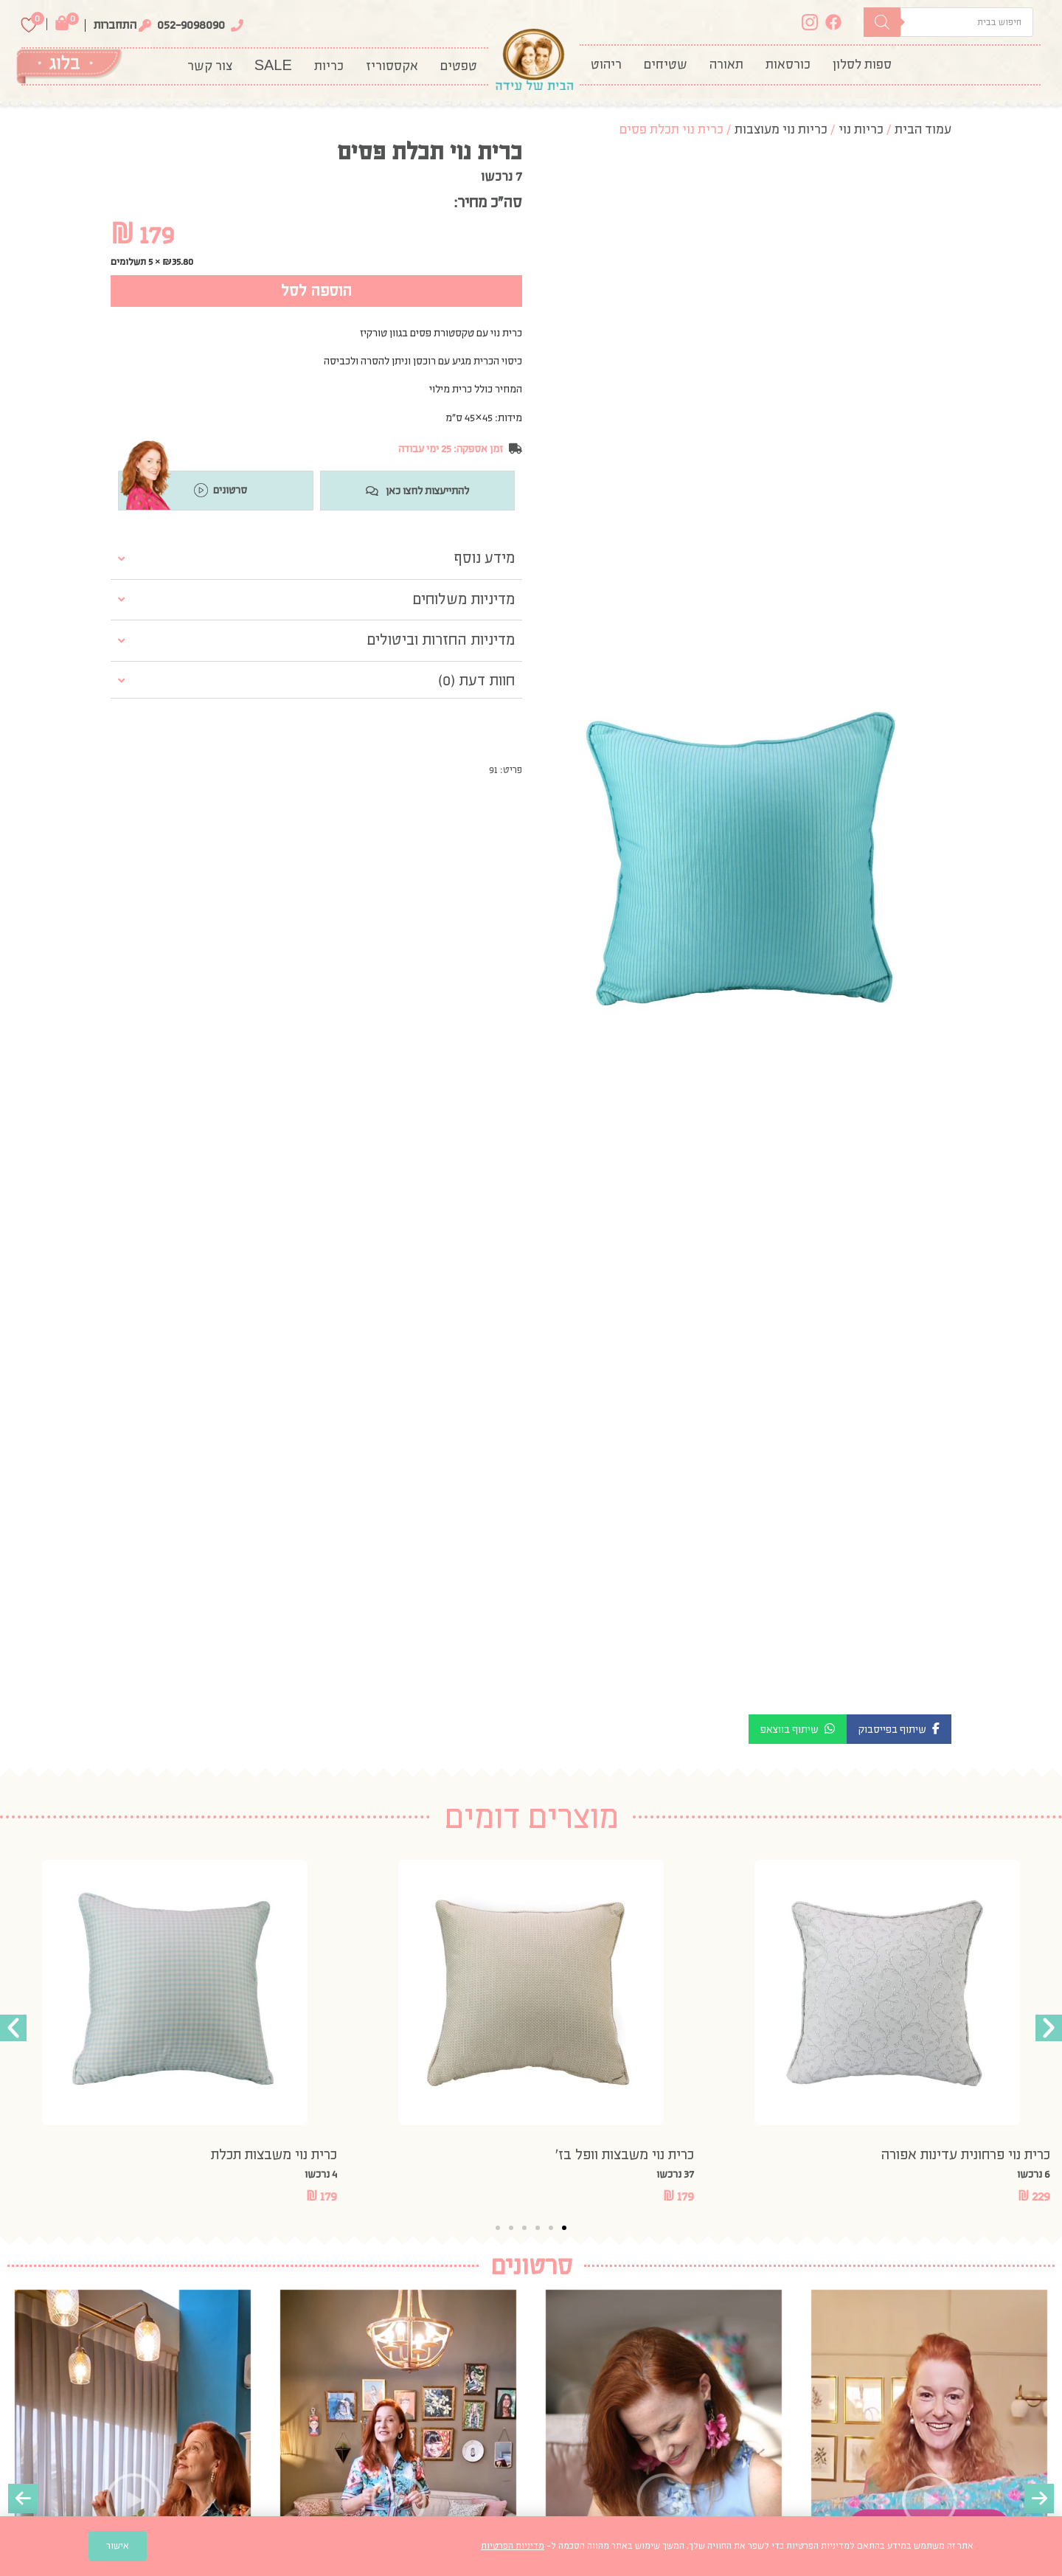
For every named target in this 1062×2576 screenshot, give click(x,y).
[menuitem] (862, 65)
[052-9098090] (237, 25)
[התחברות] (145, 25)
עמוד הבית (923, 129)
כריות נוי (861, 129)
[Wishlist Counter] (29, 25)
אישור (117, 2546)
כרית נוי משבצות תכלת (274, 2154)
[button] (899, 1729)
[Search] (882, 22)
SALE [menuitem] (273, 65)
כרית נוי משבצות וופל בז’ (624, 2154)
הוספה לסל (316, 291)
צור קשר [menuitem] (209, 65)
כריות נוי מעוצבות (781, 129)
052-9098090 (191, 25)
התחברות (115, 25)
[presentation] (23, 2498)
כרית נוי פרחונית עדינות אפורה (965, 2154)
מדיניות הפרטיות (512, 2546)
